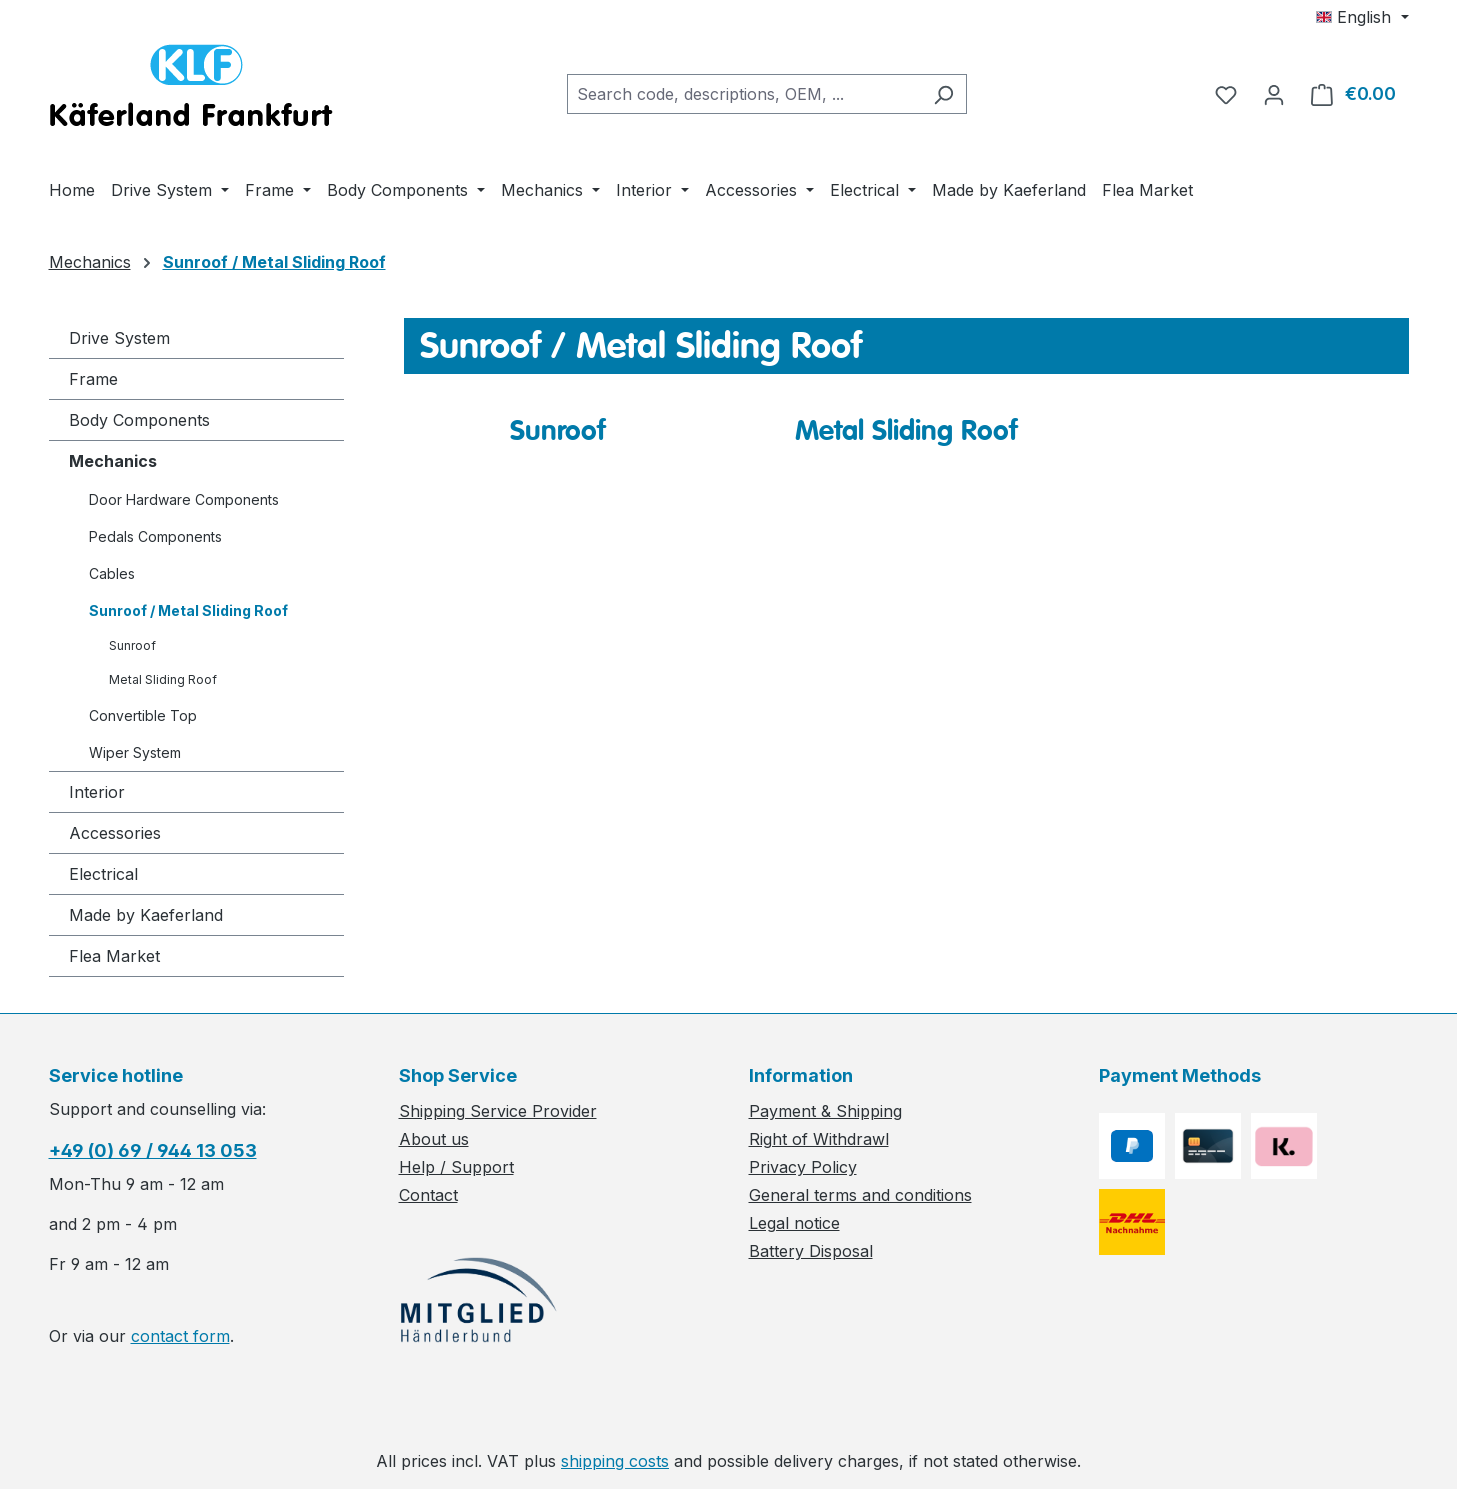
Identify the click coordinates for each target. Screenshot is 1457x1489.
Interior (97, 792)
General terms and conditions (860, 1195)
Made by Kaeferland (146, 915)
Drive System (119, 338)
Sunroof (132, 645)
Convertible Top (143, 715)
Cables (112, 573)
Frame (93, 379)
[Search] (943, 94)
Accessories (115, 833)
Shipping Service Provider (498, 1111)
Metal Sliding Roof (163, 679)
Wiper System (135, 752)
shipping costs (615, 1461)
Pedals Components (155, 536)
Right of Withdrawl (819, 1139)
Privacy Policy (803, 1167)
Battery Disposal (811, 1251)
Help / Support (456, 1167)
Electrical (103, 874)
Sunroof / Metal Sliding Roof (188, 610)
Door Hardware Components (184, 499)
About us (434, 1139)
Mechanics (113, 461)
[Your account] (1274, 94)
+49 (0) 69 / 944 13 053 (153, 1150)
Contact (428, 1195)
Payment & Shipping (825, 1111)
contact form (180, 1336)
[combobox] (744, 94)
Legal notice (794, 1223)
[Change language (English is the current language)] (1362, 17)
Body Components (139, 420)
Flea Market (114, 956)
